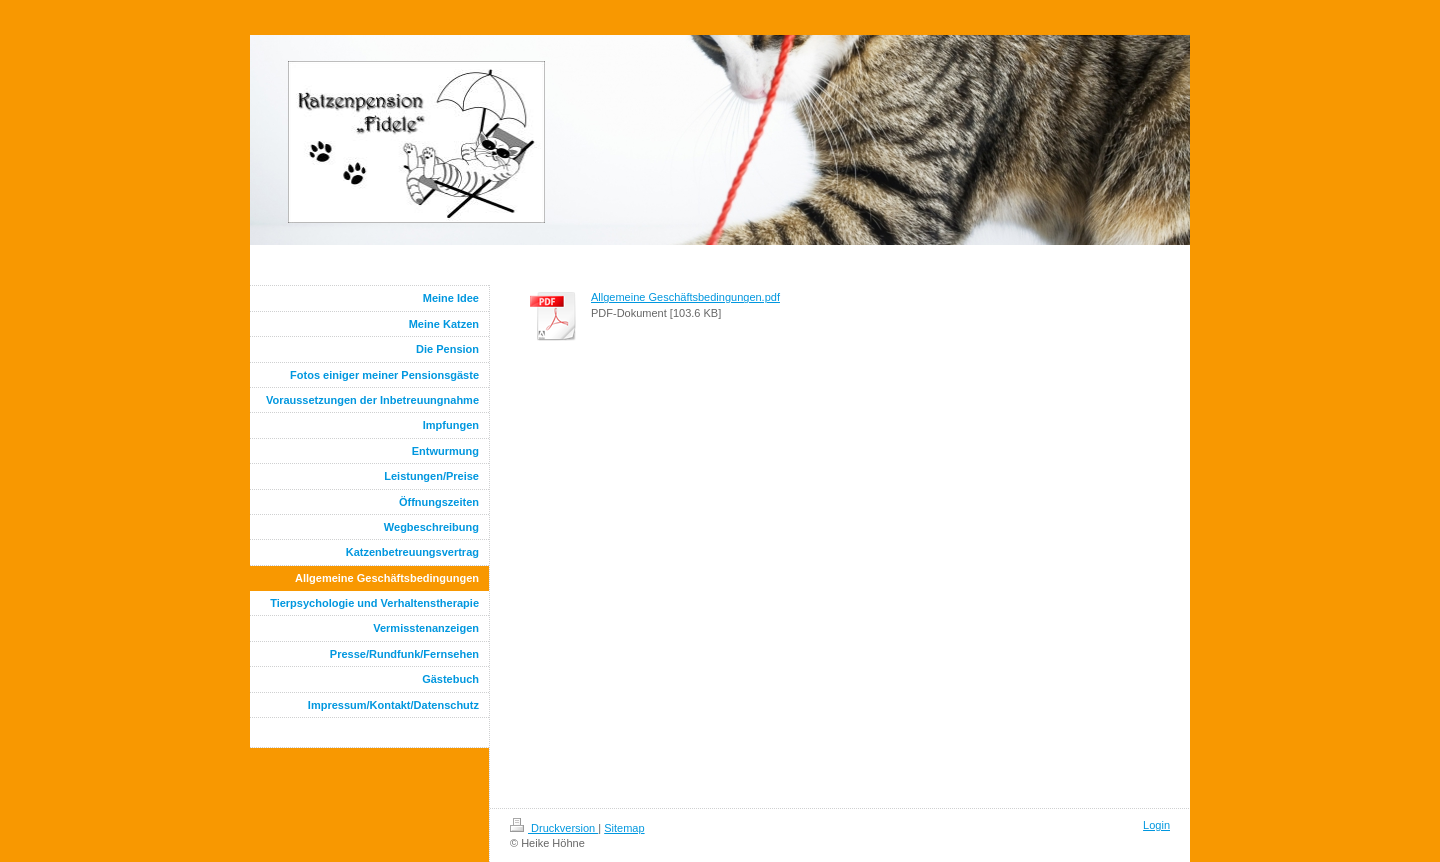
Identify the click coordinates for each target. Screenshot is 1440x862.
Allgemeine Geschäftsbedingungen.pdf (685, 297)
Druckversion (554, 828)
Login (1156, 825)
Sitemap (624, 828)
